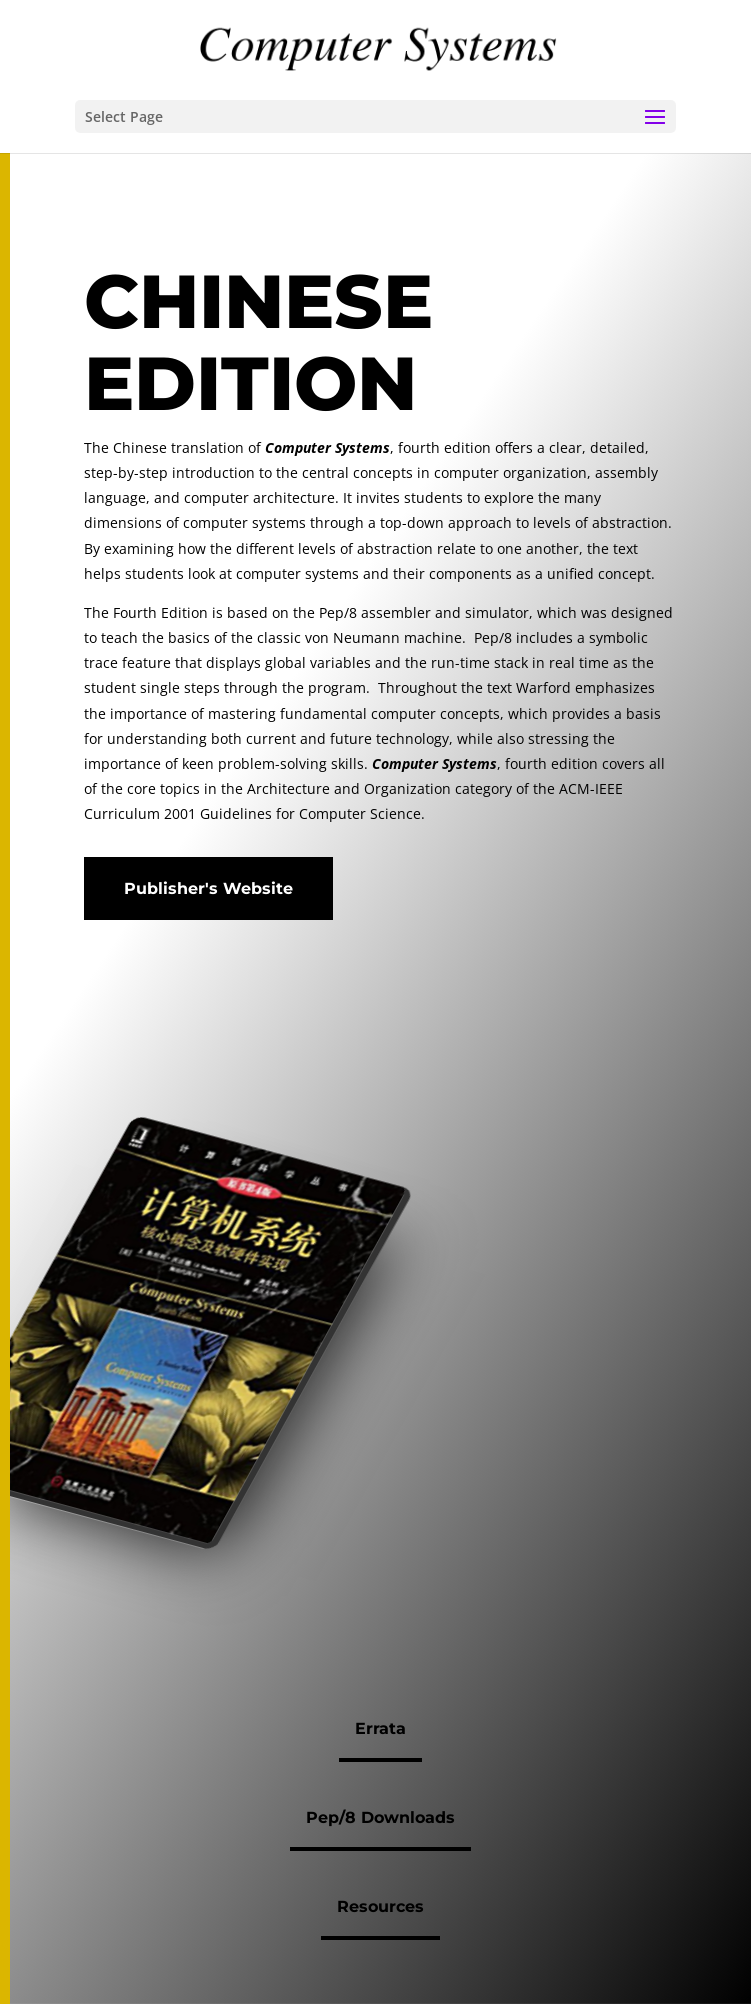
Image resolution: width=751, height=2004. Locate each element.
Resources (380, 1906)
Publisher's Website (208, 888)
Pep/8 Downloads (380, 1817)
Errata (380, 1728)
